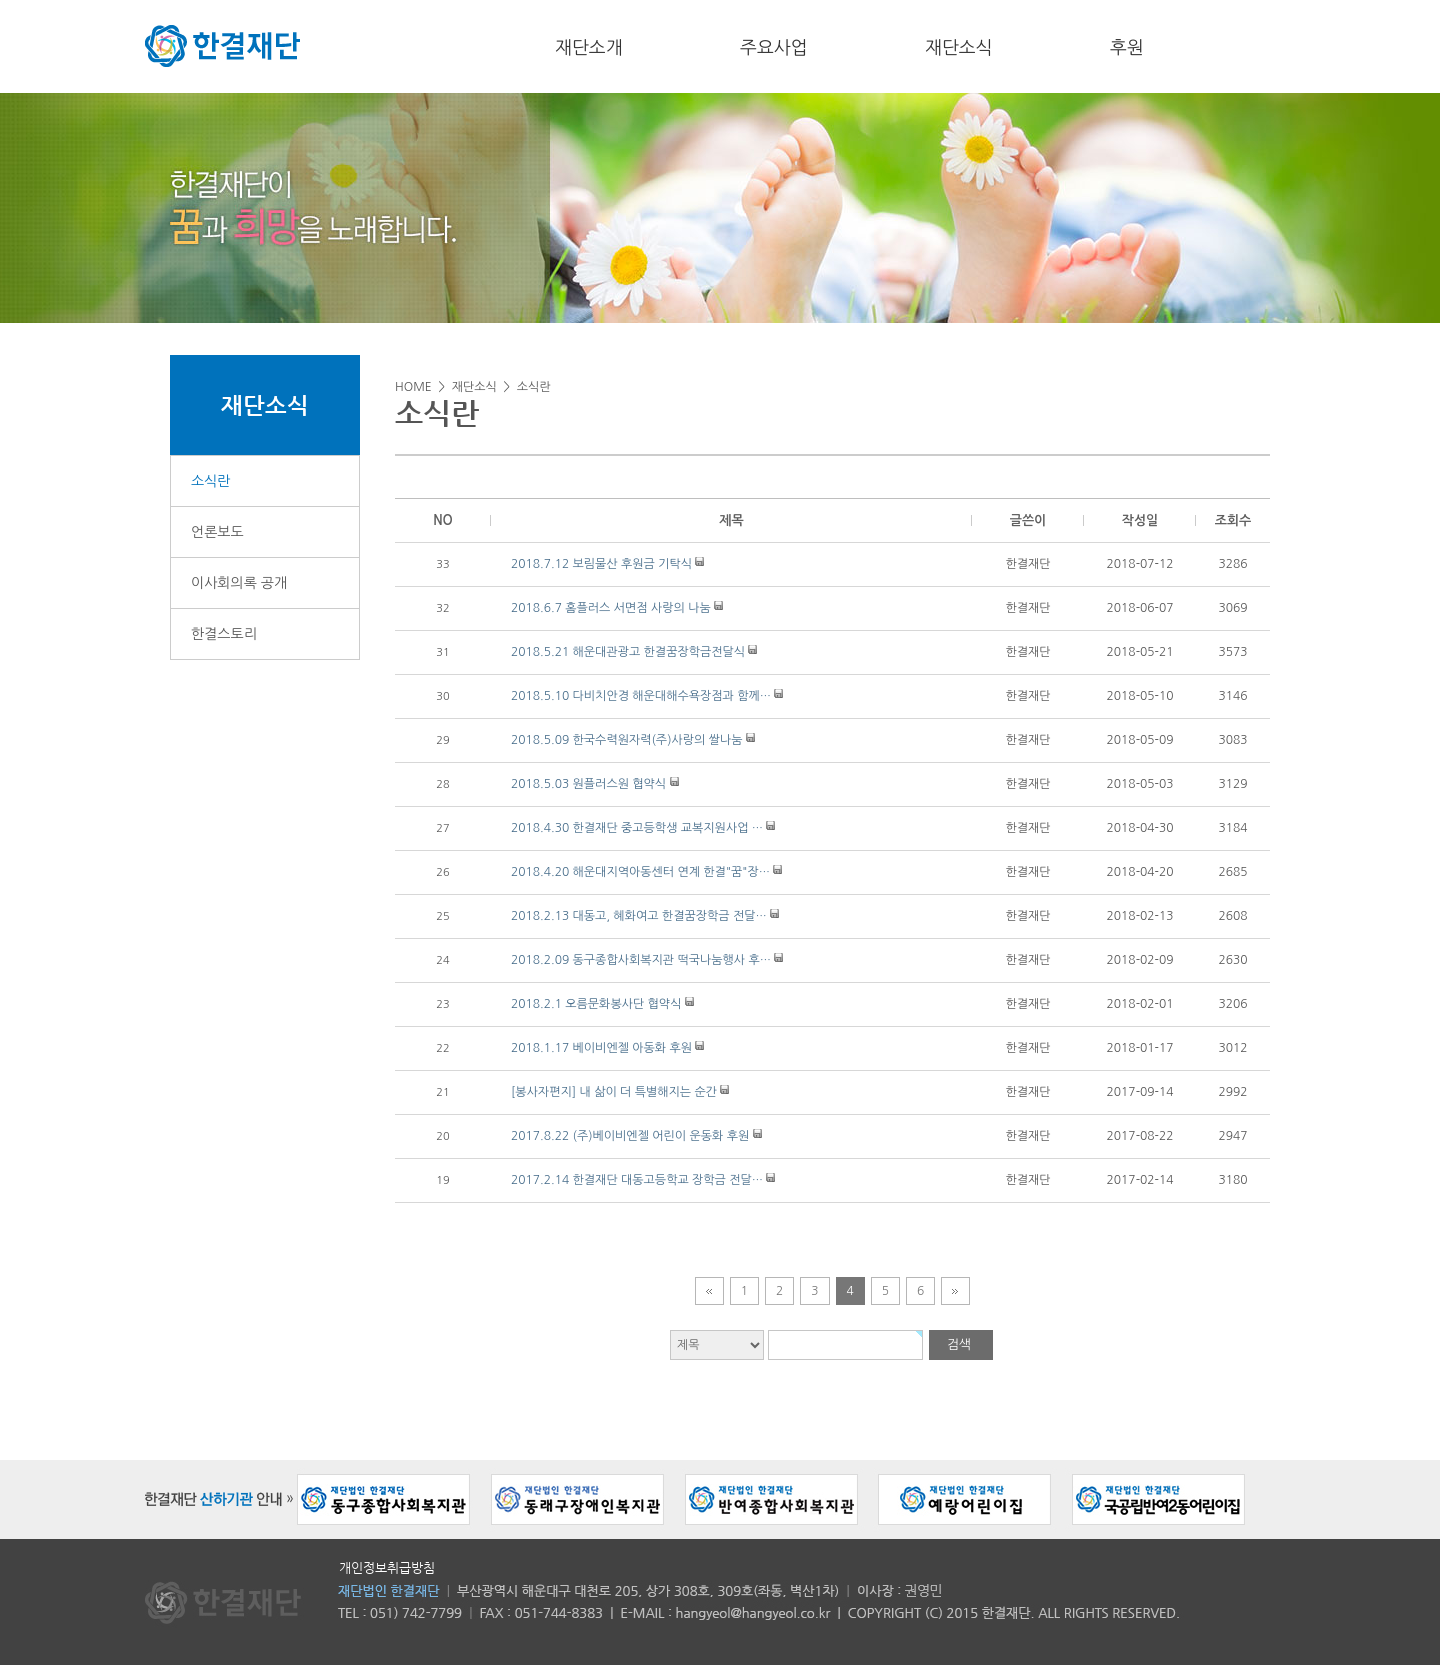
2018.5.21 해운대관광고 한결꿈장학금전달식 (628, 652)
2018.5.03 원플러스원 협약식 (588, 784)
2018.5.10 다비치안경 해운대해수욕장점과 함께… (641, 696)
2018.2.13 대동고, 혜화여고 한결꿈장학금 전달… (639, 916)
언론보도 (217, 532)
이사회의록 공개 (239, 583)
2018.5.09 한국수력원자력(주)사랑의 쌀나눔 (627, 740)
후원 (1127, 48)
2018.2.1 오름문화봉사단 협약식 (596, 1004)
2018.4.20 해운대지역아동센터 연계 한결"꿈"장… (640, 872)
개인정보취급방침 (387, 1567)
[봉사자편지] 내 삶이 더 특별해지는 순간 (614, 1092)
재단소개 (589, 48)
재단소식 (959, 48)
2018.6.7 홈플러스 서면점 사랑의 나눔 (611, 608)
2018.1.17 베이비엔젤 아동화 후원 (601, 1048)
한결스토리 (224, 634)
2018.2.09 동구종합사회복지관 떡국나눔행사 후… (641, 960)
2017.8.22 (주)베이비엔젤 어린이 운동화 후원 (630, 1136)
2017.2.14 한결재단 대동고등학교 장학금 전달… (637, 1180)
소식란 (210, 481)
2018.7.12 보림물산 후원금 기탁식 (601, 564)
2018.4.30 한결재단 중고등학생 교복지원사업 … (637, 828)
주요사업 (774, 48)
